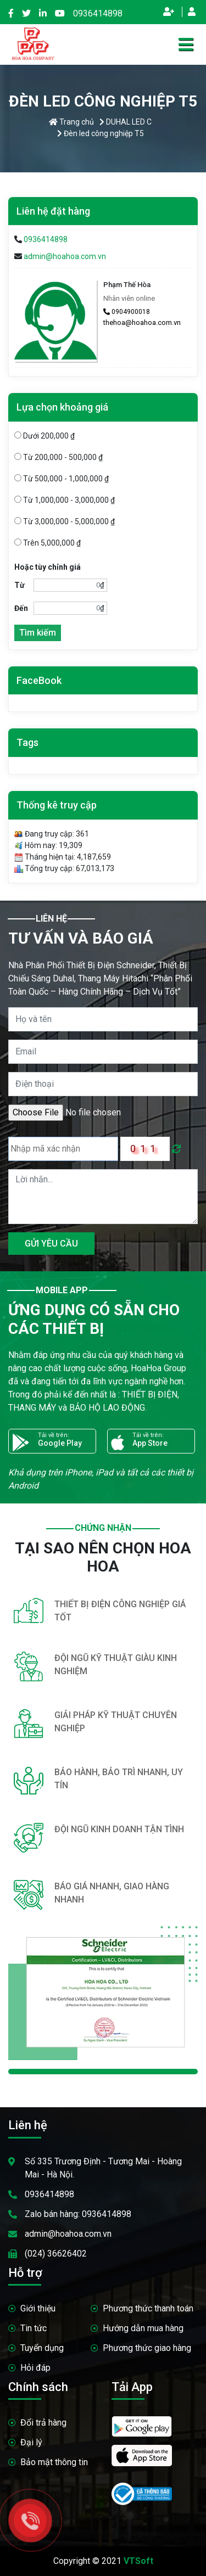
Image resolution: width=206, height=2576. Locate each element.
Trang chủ (71, 121)
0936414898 (98, 13)
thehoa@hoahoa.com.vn (142, 322)
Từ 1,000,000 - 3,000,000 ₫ (64, 500)
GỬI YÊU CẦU (51, 1243)
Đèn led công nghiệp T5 (100, 133)
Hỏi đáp (35, 2367)
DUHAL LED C (125, 121)
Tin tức (33, 2328)
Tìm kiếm (37, 632)
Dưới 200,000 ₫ (44, 435)
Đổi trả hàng (43, 2422)
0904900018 (126, 312)
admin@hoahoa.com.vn (65, 256)
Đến (21, 608)
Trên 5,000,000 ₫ (47, 542)
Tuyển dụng (42, 2348)
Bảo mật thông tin (54, 2462)
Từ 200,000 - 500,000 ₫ (58, 457)
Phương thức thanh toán (148, 2308)
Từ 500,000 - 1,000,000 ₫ (61, 478)
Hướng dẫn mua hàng (143, 2328)
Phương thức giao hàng (147, 2348)
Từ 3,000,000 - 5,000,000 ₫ (64, 521)
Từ (19, 585)
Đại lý (31, 2442)
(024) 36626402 (56, 2253)
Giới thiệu (37, 2308)
